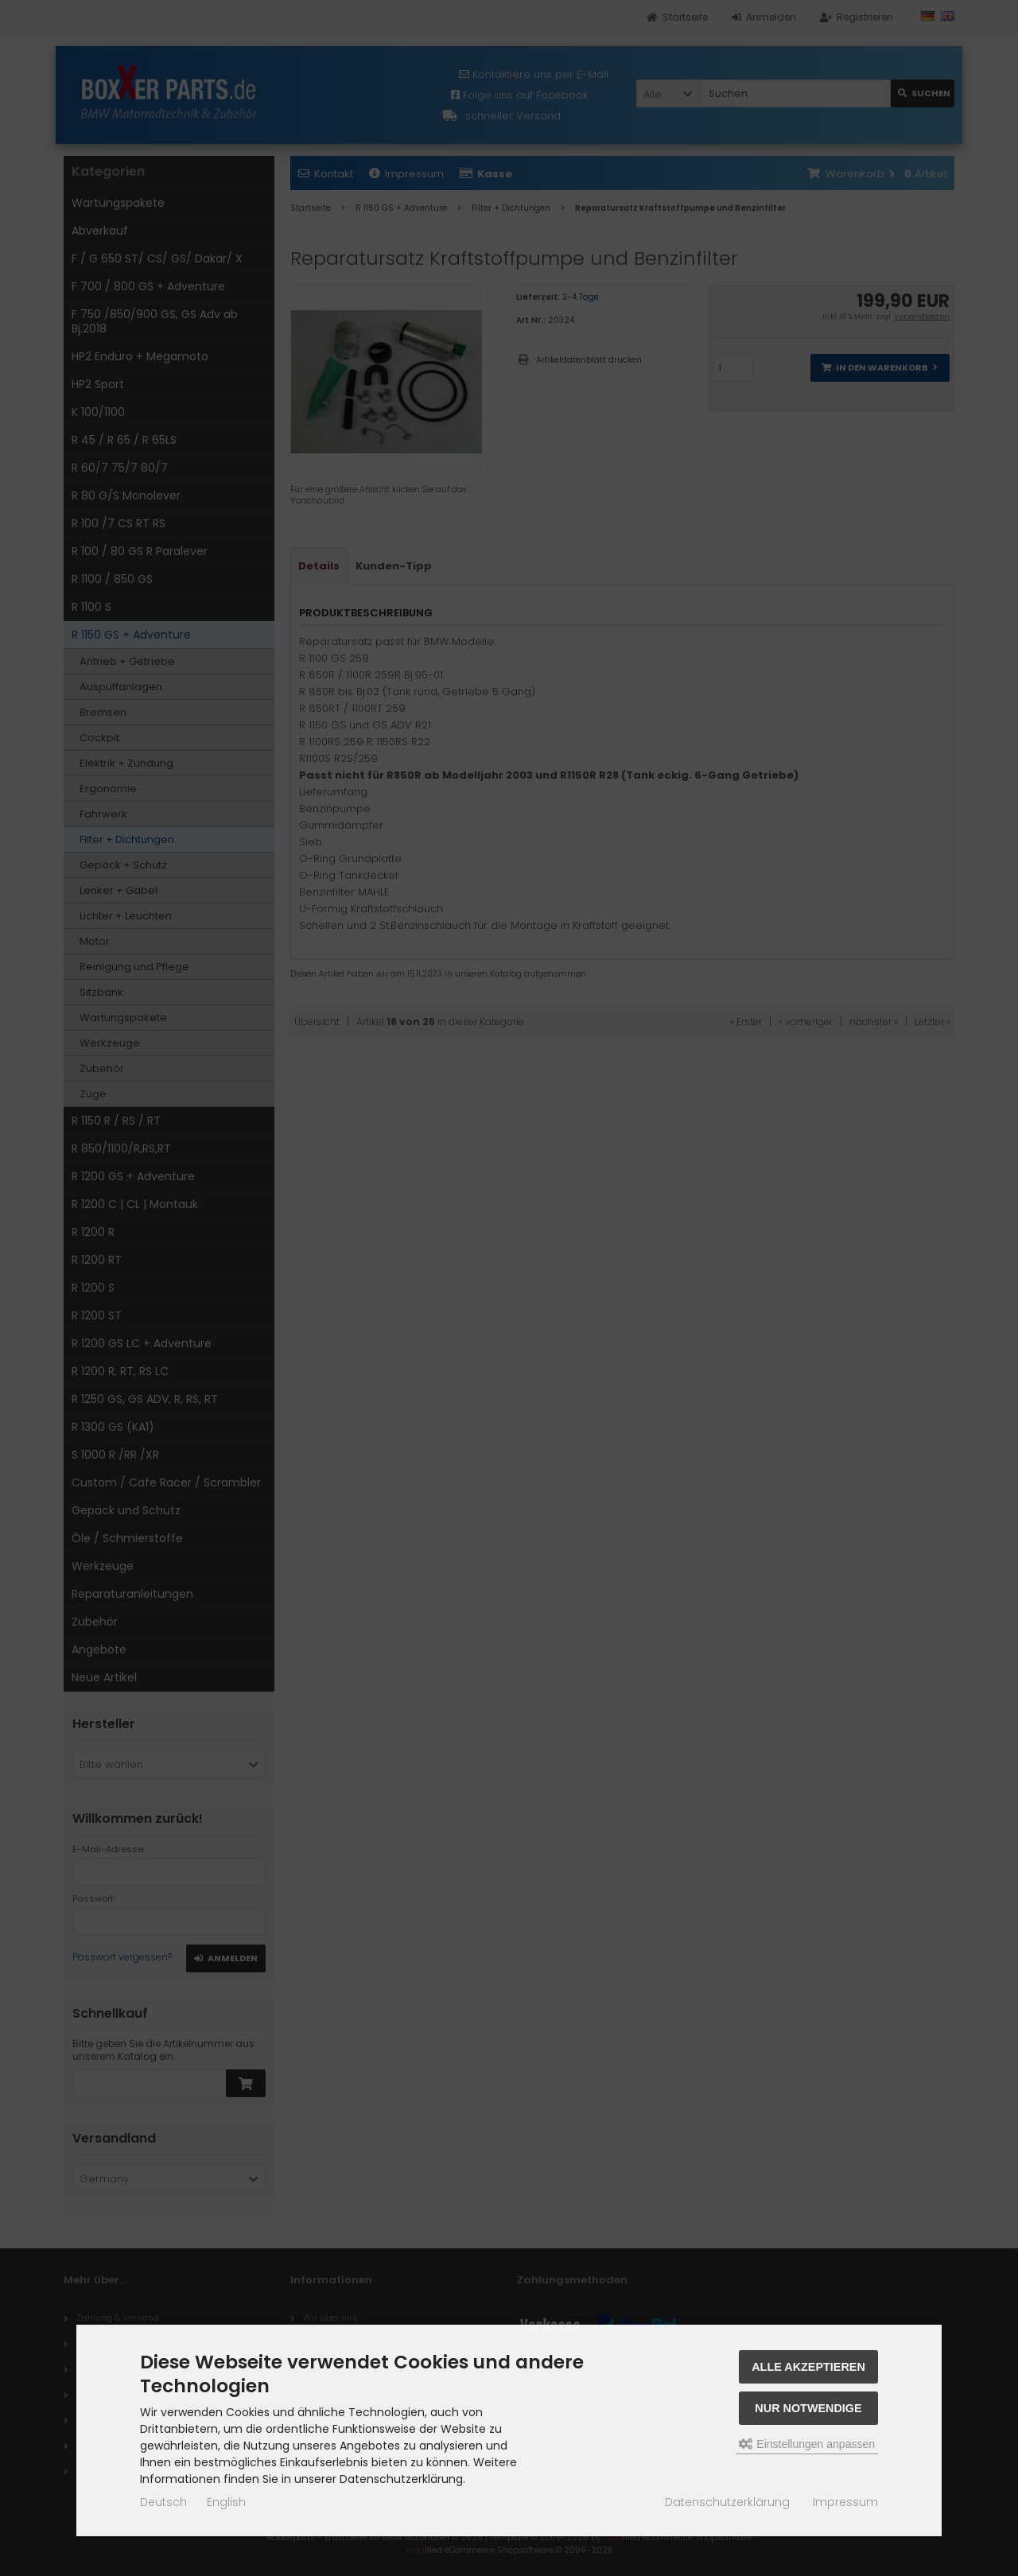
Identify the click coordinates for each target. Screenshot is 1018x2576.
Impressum (845, 2502)
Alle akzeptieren (808, 2366)
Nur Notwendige (808, 2408)
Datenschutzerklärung (727, 2502)
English (226, 2502)
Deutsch (163, 2502)
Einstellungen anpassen (807, 2444)
